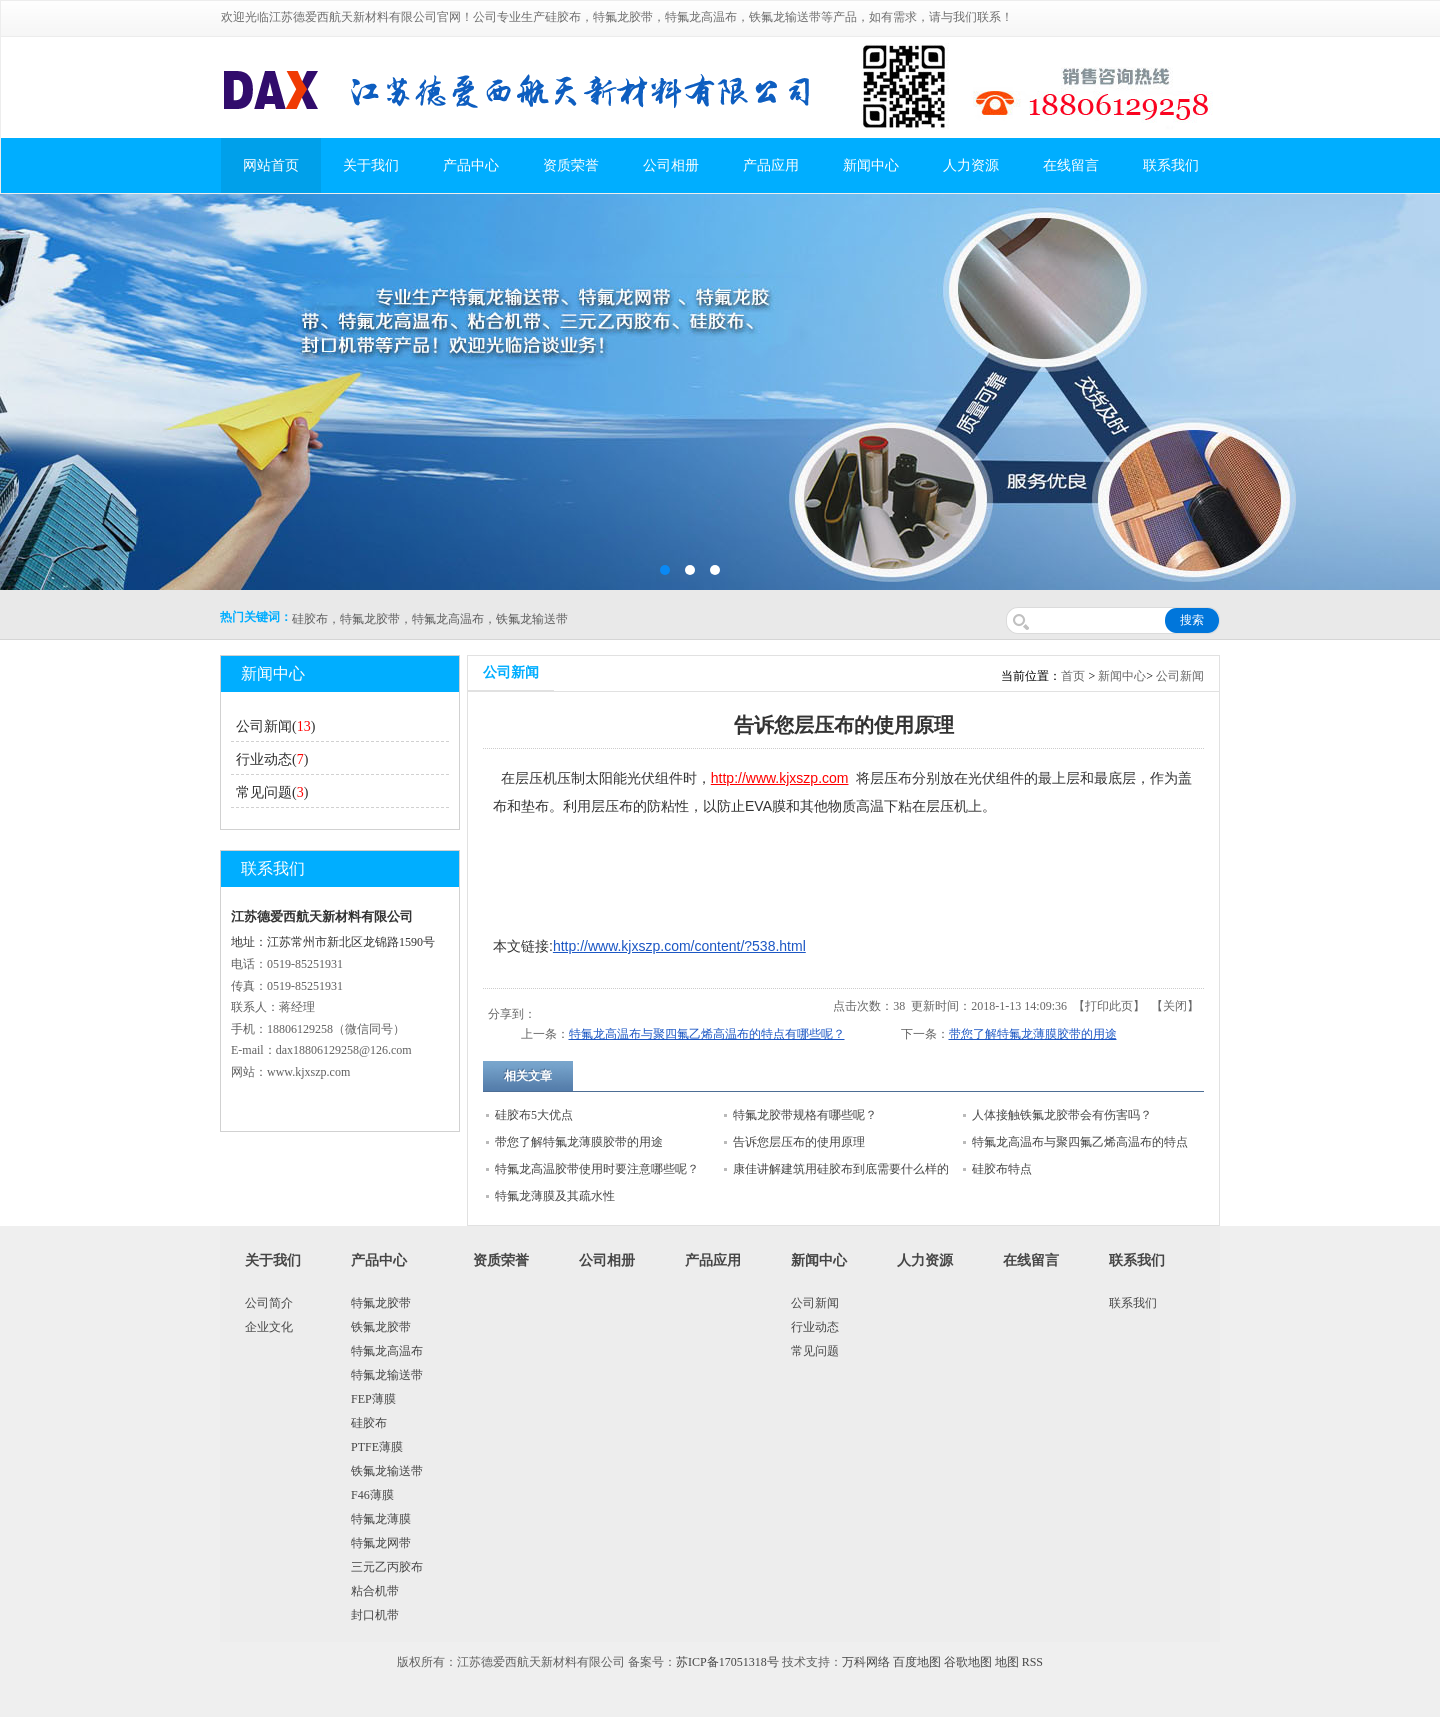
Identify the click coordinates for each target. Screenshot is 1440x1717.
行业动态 (815, 1327)
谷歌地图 (968, 1662)
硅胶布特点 (1002, 1169)
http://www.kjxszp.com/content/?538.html (679, 946)
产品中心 (471, 165)
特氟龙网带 (381, 1543)
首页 (1073, 676)
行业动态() (272, 759)
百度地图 (917, 1662)
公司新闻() (275, 726)
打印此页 (1109, 1006)
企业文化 (269, 1327)
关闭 (1175, 1006)
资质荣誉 (571, 165)
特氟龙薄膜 (381, 1519)
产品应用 (771, 165)
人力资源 (971, 165)
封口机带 (375, 1615)
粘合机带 (375, 1591)
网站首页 (271, 165)
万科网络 (867, 1662)
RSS (1032, 1662)
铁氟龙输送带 (387, 1471)
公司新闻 (1180, 676)
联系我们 (1171, 165)
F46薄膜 (372, 1495)
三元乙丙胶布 (387, 1567)
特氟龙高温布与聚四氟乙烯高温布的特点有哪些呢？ (707, 1034)
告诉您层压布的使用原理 (799, 1142)
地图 (1007, 1662)
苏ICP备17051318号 (727, 1662)
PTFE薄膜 (377, 1447)
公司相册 (671, 165)
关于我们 (371, 165)
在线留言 (1071, 165)
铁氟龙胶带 (381, 1327)
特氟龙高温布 (387, 1351)
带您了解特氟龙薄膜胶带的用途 (1033, 1034)
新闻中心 (871, 165)
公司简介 (269, 1303)
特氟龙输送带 (387, 1375)
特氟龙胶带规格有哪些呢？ (805, 1115)
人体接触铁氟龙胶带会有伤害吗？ (1062, 1115)
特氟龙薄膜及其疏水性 (555, 1196)
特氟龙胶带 (381, 1303)
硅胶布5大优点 (534, 1115)
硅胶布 (369, 1423)
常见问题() (272, 792)
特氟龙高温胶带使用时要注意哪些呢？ (597, 1169)
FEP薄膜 (373, 1399)
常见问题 (815, 1351)
